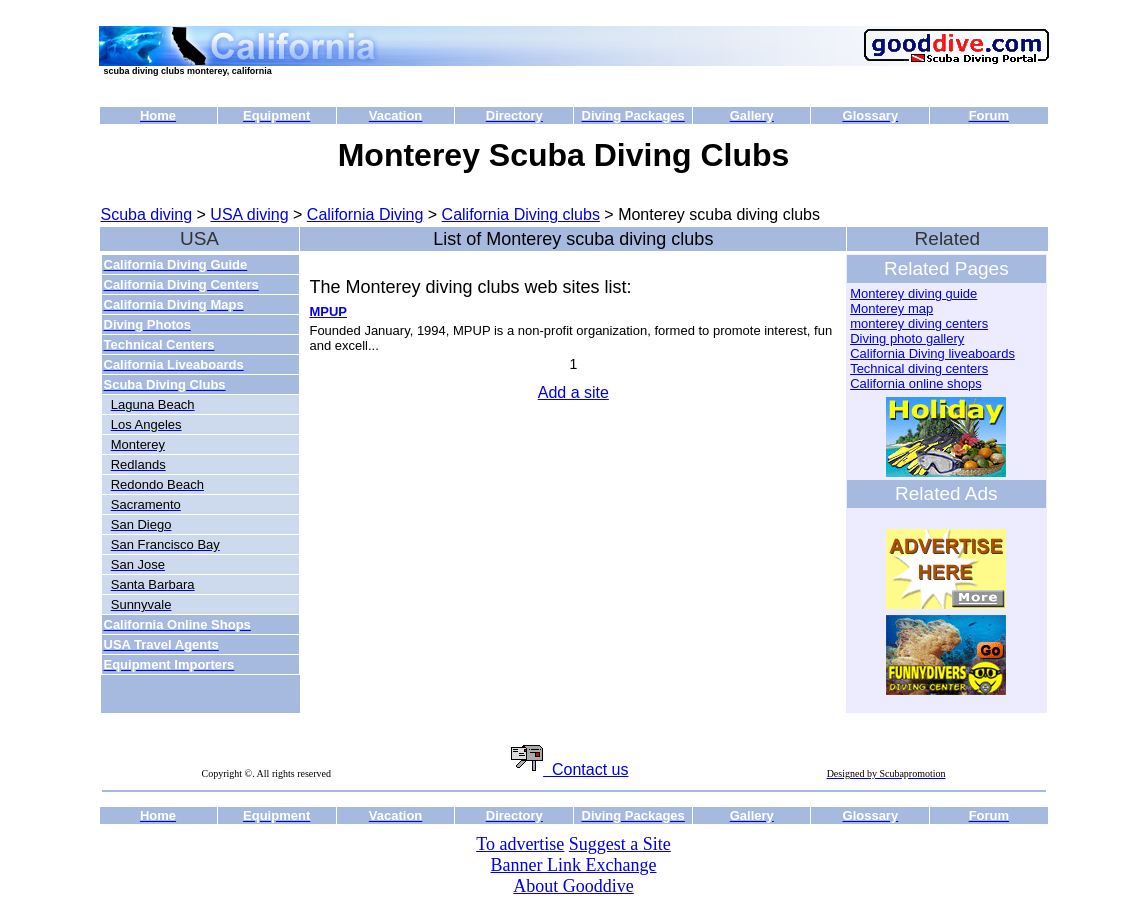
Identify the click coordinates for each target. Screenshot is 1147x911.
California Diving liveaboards (932, 353)
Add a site (573, 392)
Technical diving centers (919, 368)
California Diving (365, 214)
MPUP (328, 311)
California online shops (916, 383)
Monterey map (891, 308)
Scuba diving (147, 214)
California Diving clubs (521, 214)
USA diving (249, 214)
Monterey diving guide (913, 293)
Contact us (569, 769)
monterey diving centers (919, 323)
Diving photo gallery (907, 338)
